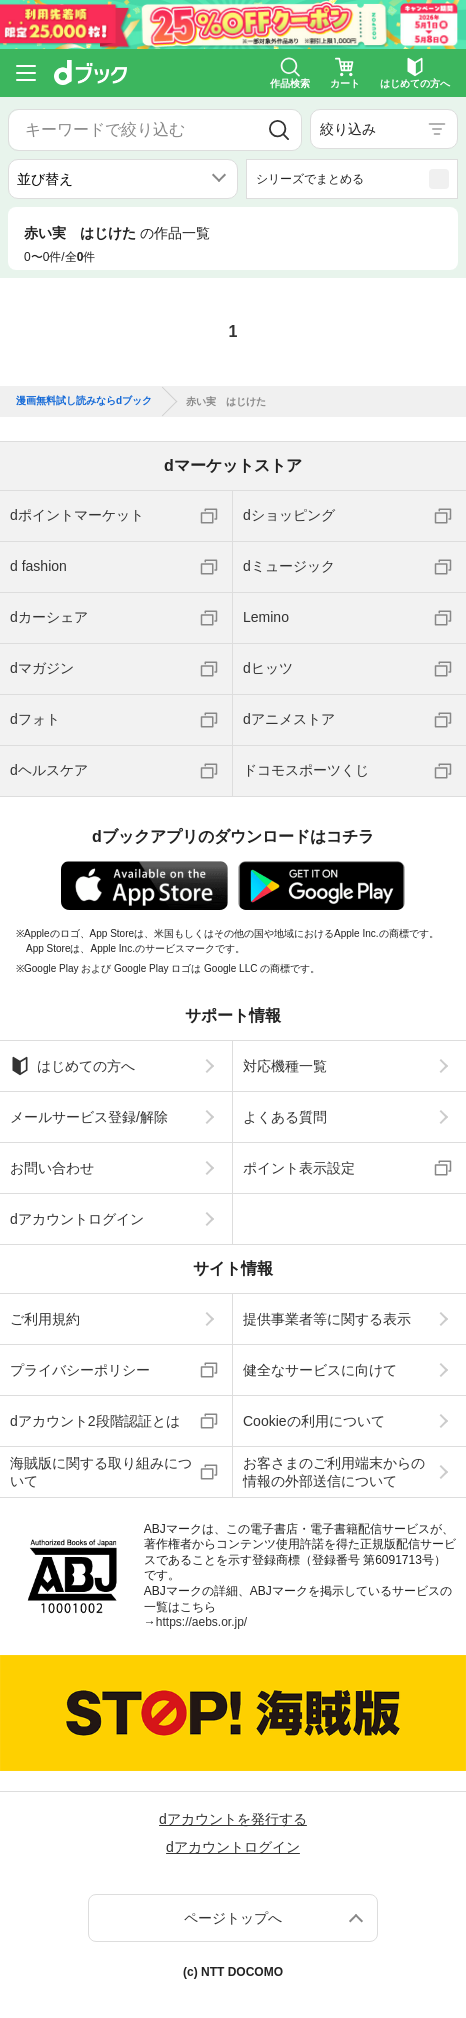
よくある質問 (285, 1117)
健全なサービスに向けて (320, 1370)
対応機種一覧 (285, 1066)
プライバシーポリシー (80, 1370)
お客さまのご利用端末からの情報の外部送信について (334, 1472)
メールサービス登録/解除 (89, 1117)
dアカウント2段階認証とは (95, 1421)
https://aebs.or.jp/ (201, 1622)
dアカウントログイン (77, 1219)
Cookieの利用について (314, 1421)
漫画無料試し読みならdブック (84, 401)
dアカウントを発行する (233, 1819)
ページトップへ (233, 1918)
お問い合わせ (52, 1168)
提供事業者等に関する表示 (327, 1319)
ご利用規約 (45, 1319)
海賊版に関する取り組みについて (101, 1472)
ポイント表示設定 (299, 1168)
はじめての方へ (72, 1066)
